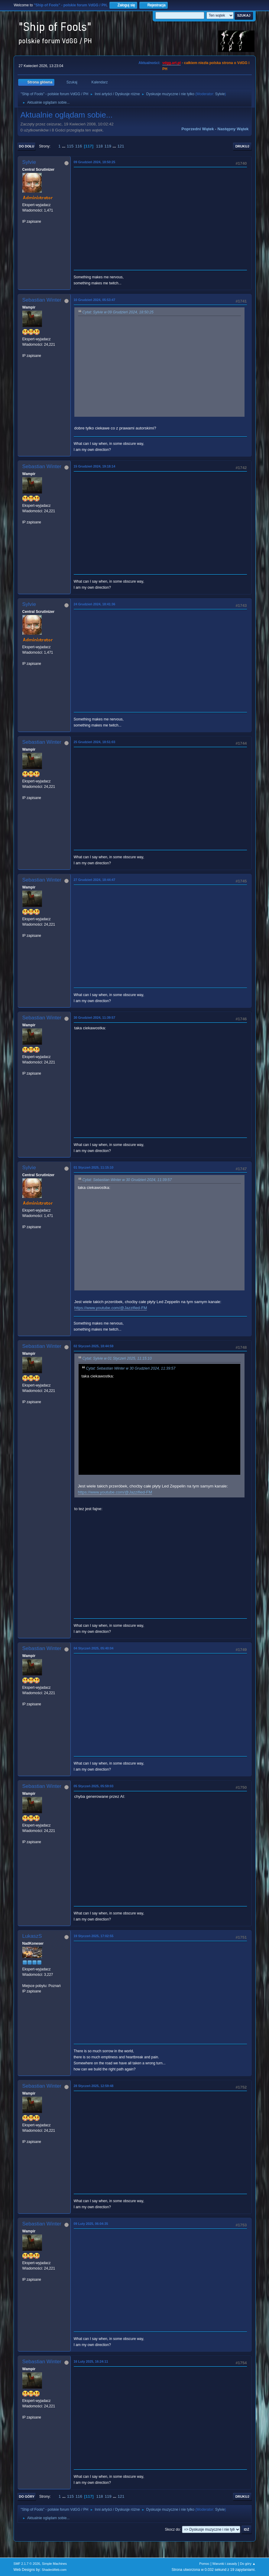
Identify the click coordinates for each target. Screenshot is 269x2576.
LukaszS (32, 1936)
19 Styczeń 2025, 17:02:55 (94, 1936)
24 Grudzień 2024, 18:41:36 (94, 604)
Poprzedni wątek (197, 129)
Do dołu (26, 146)
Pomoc (204, 2563)
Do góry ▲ (247, 2563)
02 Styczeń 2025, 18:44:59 (94, 1346)
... (64, 146)
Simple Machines (54, 2563)
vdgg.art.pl (171, 63)
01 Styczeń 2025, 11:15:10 (94, 1167)
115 (70, 146)
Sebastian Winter (41, 300)
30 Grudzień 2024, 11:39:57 (94, 1017)
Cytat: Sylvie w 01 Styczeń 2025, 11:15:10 (117, 1359)
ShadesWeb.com (54, 2569)
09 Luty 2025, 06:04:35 (91, 2223)
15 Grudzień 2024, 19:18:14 (94, 466)
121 (120, 146)
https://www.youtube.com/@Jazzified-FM (110, 1308)
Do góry (27, 2496)
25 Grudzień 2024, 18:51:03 (94, 742)
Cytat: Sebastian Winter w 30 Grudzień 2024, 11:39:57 (127, 1180)
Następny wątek (233, 129)
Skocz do (172, 2529)
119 (108, 146)
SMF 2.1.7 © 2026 (27, 2563)
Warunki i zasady (224, 2563)
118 (99, 146)
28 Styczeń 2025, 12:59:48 (94, 2086)
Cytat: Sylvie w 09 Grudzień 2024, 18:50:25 (118, 312)
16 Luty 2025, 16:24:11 (91, 2361)
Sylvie (220, 94)
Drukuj (242, 146)
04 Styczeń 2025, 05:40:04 (94, 1648)
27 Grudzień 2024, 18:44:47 (94, 880)
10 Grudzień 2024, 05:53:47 (94, 300)
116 (78, 146)
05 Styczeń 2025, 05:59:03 (94, 1786)
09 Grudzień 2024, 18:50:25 (94, 162)
